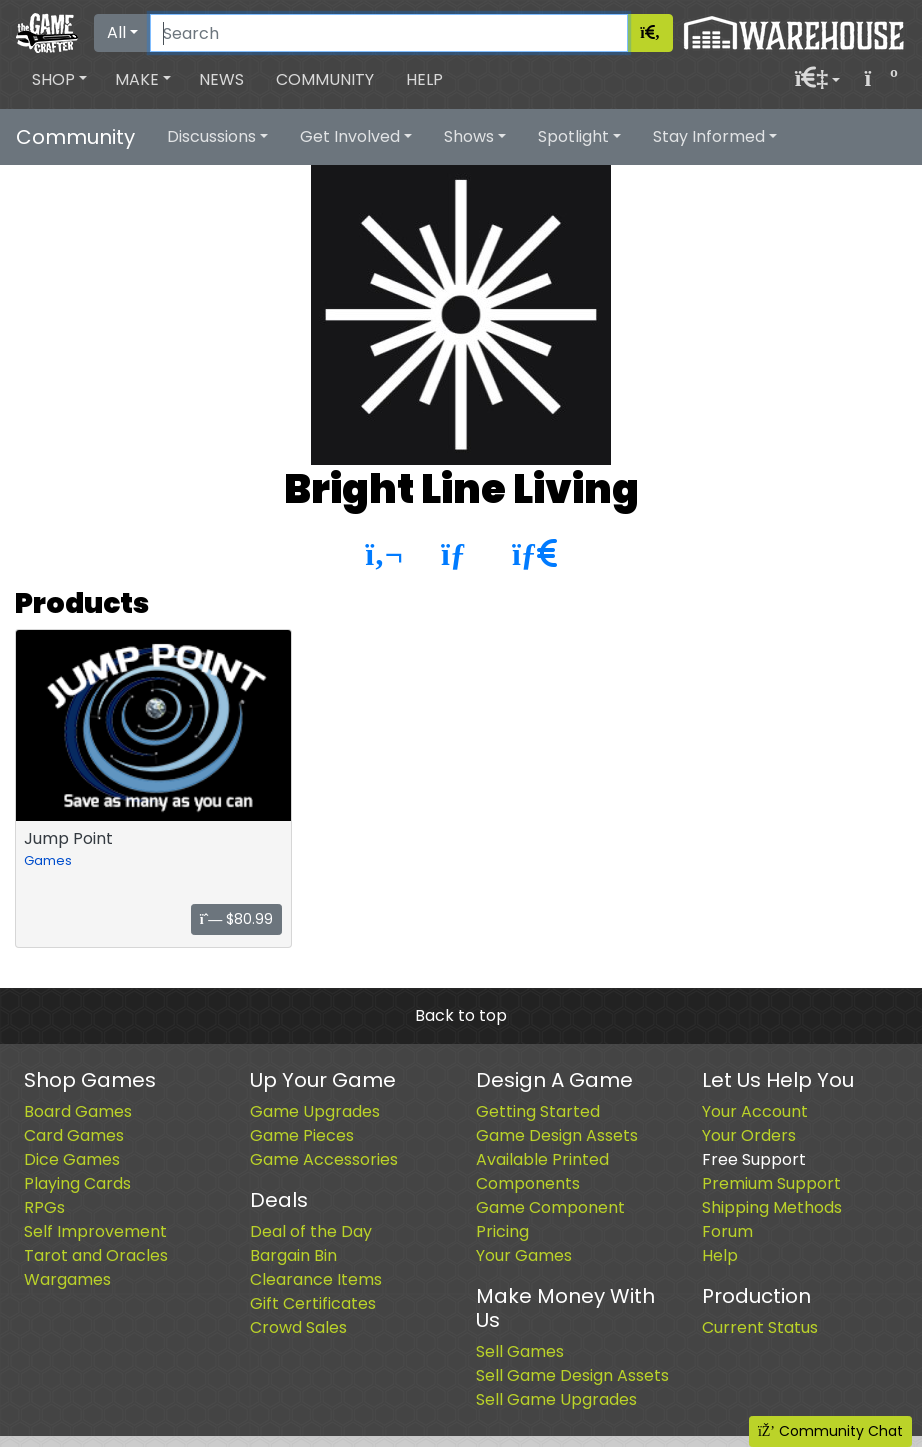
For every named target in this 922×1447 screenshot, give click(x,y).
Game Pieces (302, 1135)
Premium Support (771, 1183)
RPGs (44, 1207)
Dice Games (72, 1159)
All (116, 32)
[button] (59, 80)
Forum (727, 1231)
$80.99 (237, 919)
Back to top (461, 1015)
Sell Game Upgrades (556, 1399)
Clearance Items (316, 1279)
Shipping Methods (772, 1207)
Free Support (754, 1159)
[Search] (389, 33)
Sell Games (520, 1351)
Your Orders (749, 1135)
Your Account (755, 1111)
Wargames (67, 1279)
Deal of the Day (311, 1231)
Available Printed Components (542, 1171)
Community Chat (830, 1431)
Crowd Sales (298, 1327)
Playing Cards (77, 1183)
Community (325, 79)
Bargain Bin (293, 1255)
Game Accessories (324, 1159)
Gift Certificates (313, 1303)
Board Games (78, 1111)
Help (424, 79)
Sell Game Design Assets (572, 1375)
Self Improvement (95, 1231)
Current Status (760, 1327)
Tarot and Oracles (96, 1255)
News (221, 79)
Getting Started (538, 1111)
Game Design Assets (557, 1135)
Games (48, 860)
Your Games (524, 1255)
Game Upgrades (315, 1111)
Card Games (74, 1135)
